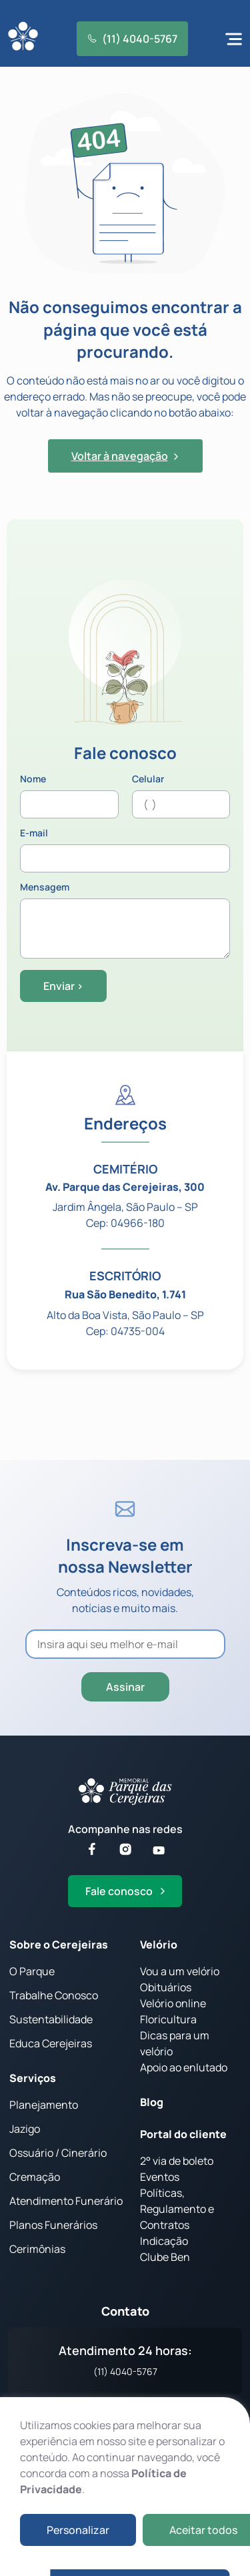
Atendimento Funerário (66, 2201)
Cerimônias (37, 2249)
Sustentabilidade (51, 2019)
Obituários (165, 1987)
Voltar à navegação (125, 456)
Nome (69, 796)
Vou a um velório (179, 1971)
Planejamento (43, 2104)
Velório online (173, 2003)
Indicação (164, 2241)
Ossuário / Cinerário (58, 2152)
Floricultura (168, 2019)
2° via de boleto (176, 2160)
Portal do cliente (183, 2134)
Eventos (159, 2176)
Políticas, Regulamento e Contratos (177, 2208)
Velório (158, 1944)
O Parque (32, 1971)
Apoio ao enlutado (183, 2067)
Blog (151, 2102)
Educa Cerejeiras (50, 2043)
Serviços (32, 2078)
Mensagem (125, 921)
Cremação (34, 2176)
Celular (181, 796)
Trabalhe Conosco (53, 1995)
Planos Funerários (53, 2225)
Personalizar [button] (78, 2530)
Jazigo (24, 2128)
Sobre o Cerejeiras (58, 1944)
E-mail (125, 850)
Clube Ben (165, 2257)
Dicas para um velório (174, 2043)
